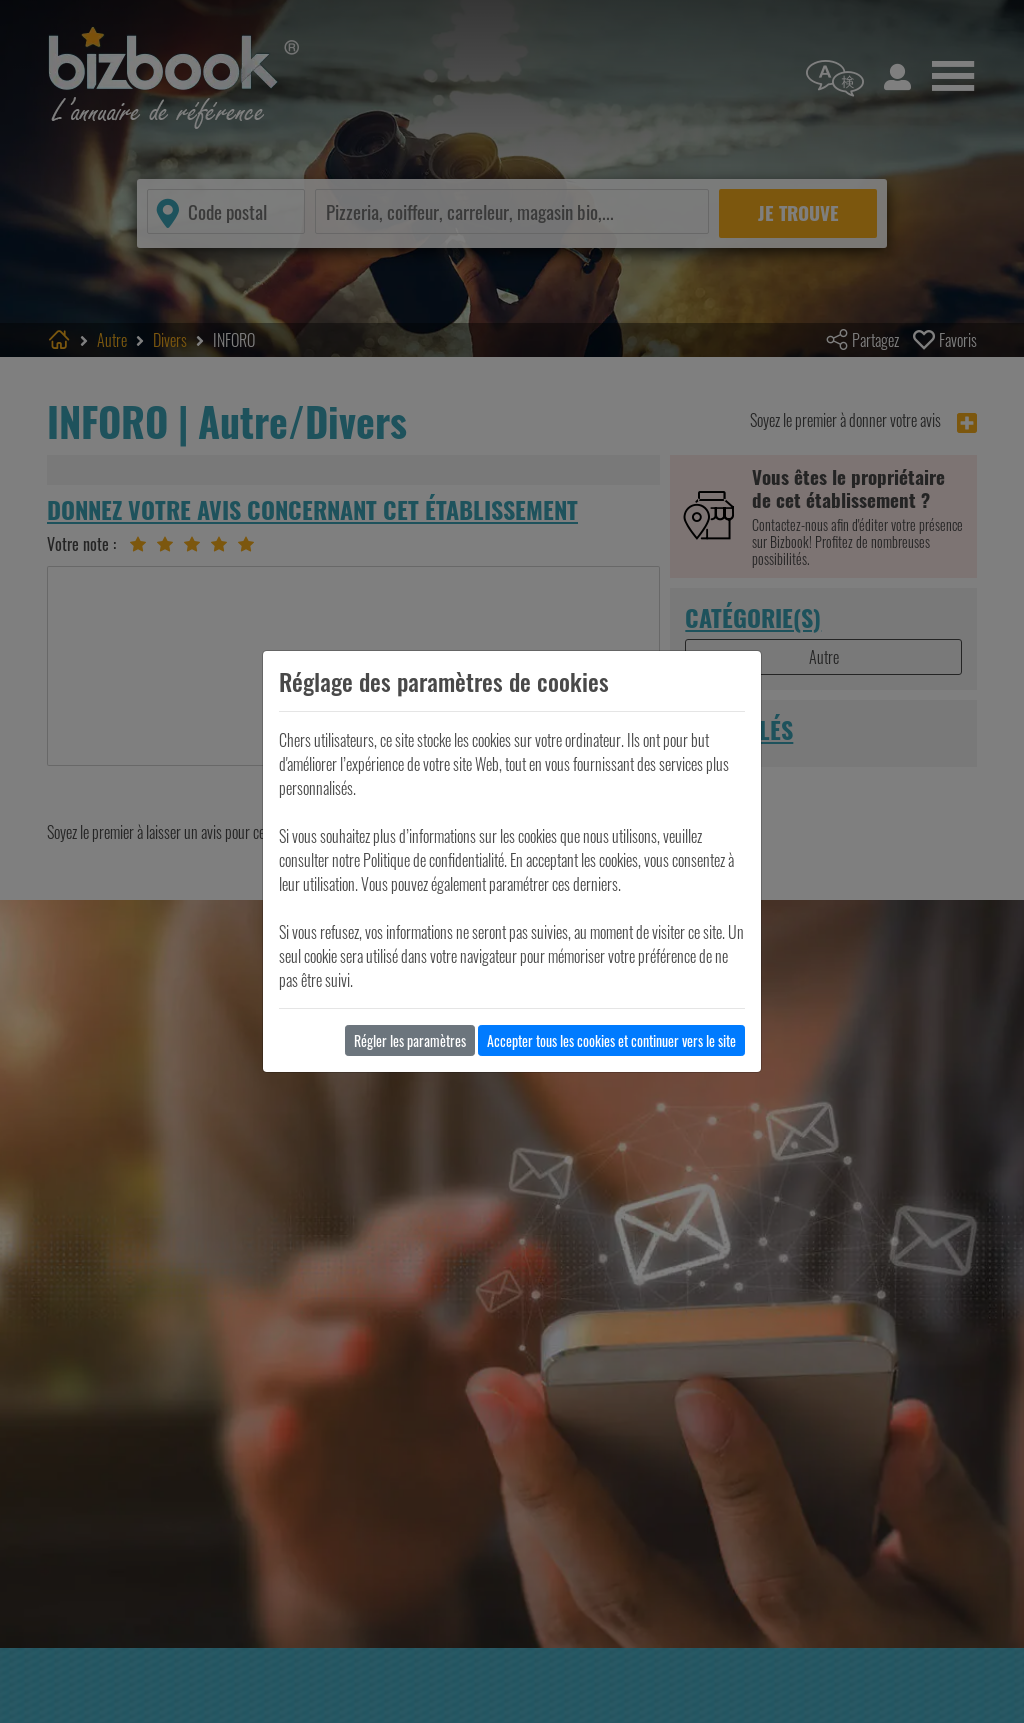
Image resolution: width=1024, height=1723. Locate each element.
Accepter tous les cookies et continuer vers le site (611, 1040)
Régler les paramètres (410, 1040)
